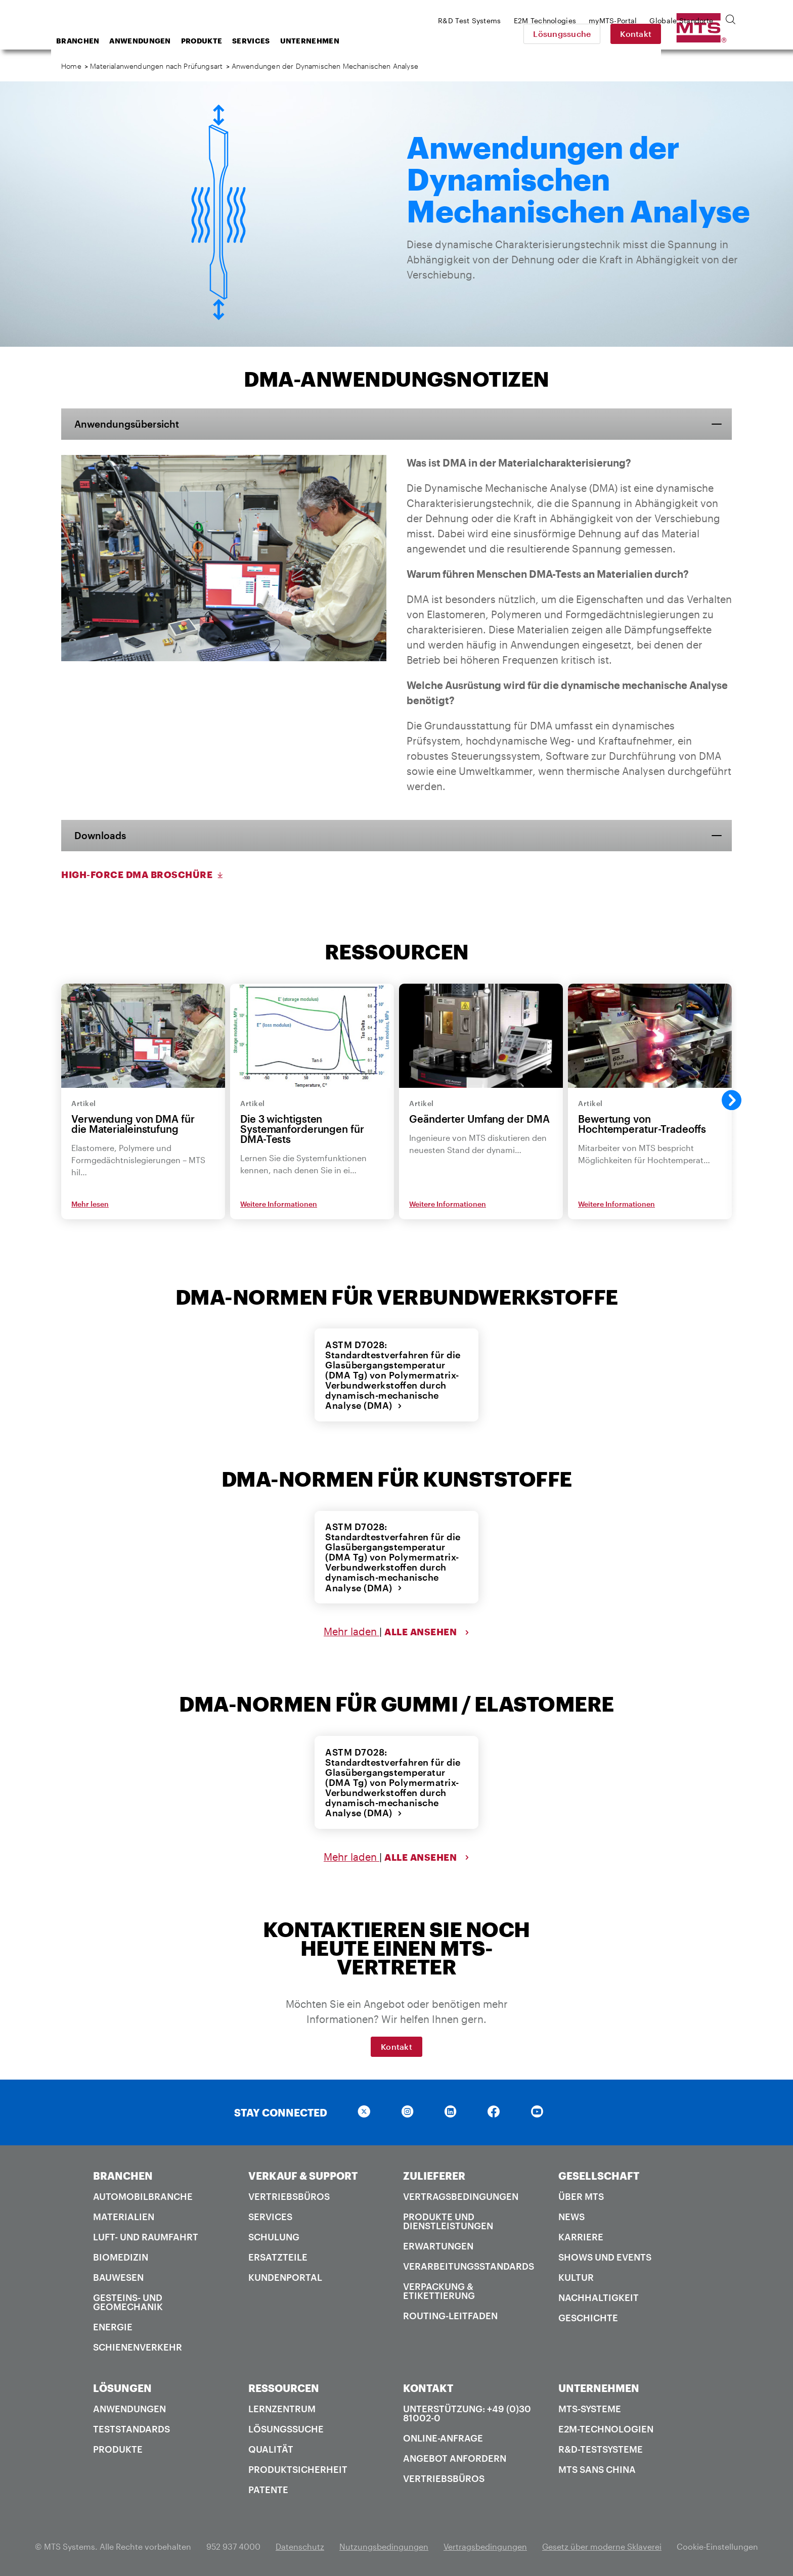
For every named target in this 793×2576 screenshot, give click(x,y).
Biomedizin (120, 2255)
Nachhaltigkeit (598, 2295)
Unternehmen (390, 40)
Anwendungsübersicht (131, 424)
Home (71, 66)
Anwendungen (220, 40)
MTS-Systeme (589, 2406)
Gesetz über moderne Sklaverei (602, 2544)
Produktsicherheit (297, 2467)
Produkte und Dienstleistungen (448, 2219)
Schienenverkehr (137, 2345)
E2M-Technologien (605, 2426)
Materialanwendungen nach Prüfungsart (156, 66)
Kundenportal (285, 2275)
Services (331, 40)
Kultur (576, 2275)
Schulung (273, 2234)
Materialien (123, 2214)
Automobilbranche (143, 2194)
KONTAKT (428, 2386)
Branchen (158, 40)
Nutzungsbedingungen (383, 2544)
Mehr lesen (90, 1204)
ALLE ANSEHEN (426, 1631)
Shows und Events (604, 2255)
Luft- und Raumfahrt (145, 2234)
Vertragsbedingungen (460, 2194)
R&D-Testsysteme (600, 2447)
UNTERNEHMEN (598, 2386)
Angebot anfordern (454, 2456)
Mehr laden (351, 1631)
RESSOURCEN (283, 2386)
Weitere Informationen (278, 1204)
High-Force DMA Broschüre (143, 875)
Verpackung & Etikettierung (439, 2289)
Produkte (282, 40)
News (571, 2214)
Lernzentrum (282, 2406)
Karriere (580, 2234)
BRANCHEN (123, 2174)
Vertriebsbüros (289, 2194)
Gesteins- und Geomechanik (128, 2300)
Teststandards (131, 2426)
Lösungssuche (633, 33)
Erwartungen (438, 2243)
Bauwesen (118, 2275)
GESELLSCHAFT (598, 2174)
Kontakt (706, 33)
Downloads (102, 836)
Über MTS (581, 2194)
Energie (113, 2324)
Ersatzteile (277, 2255)
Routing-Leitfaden (450, 2313)
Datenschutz (300, 2544)
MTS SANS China (597, 2467)
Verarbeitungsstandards (468, 2264)
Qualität (270, 2447)
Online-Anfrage (443, 2436)
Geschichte (588, 2315)
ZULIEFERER (434, 2174)
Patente (268, 2487)
